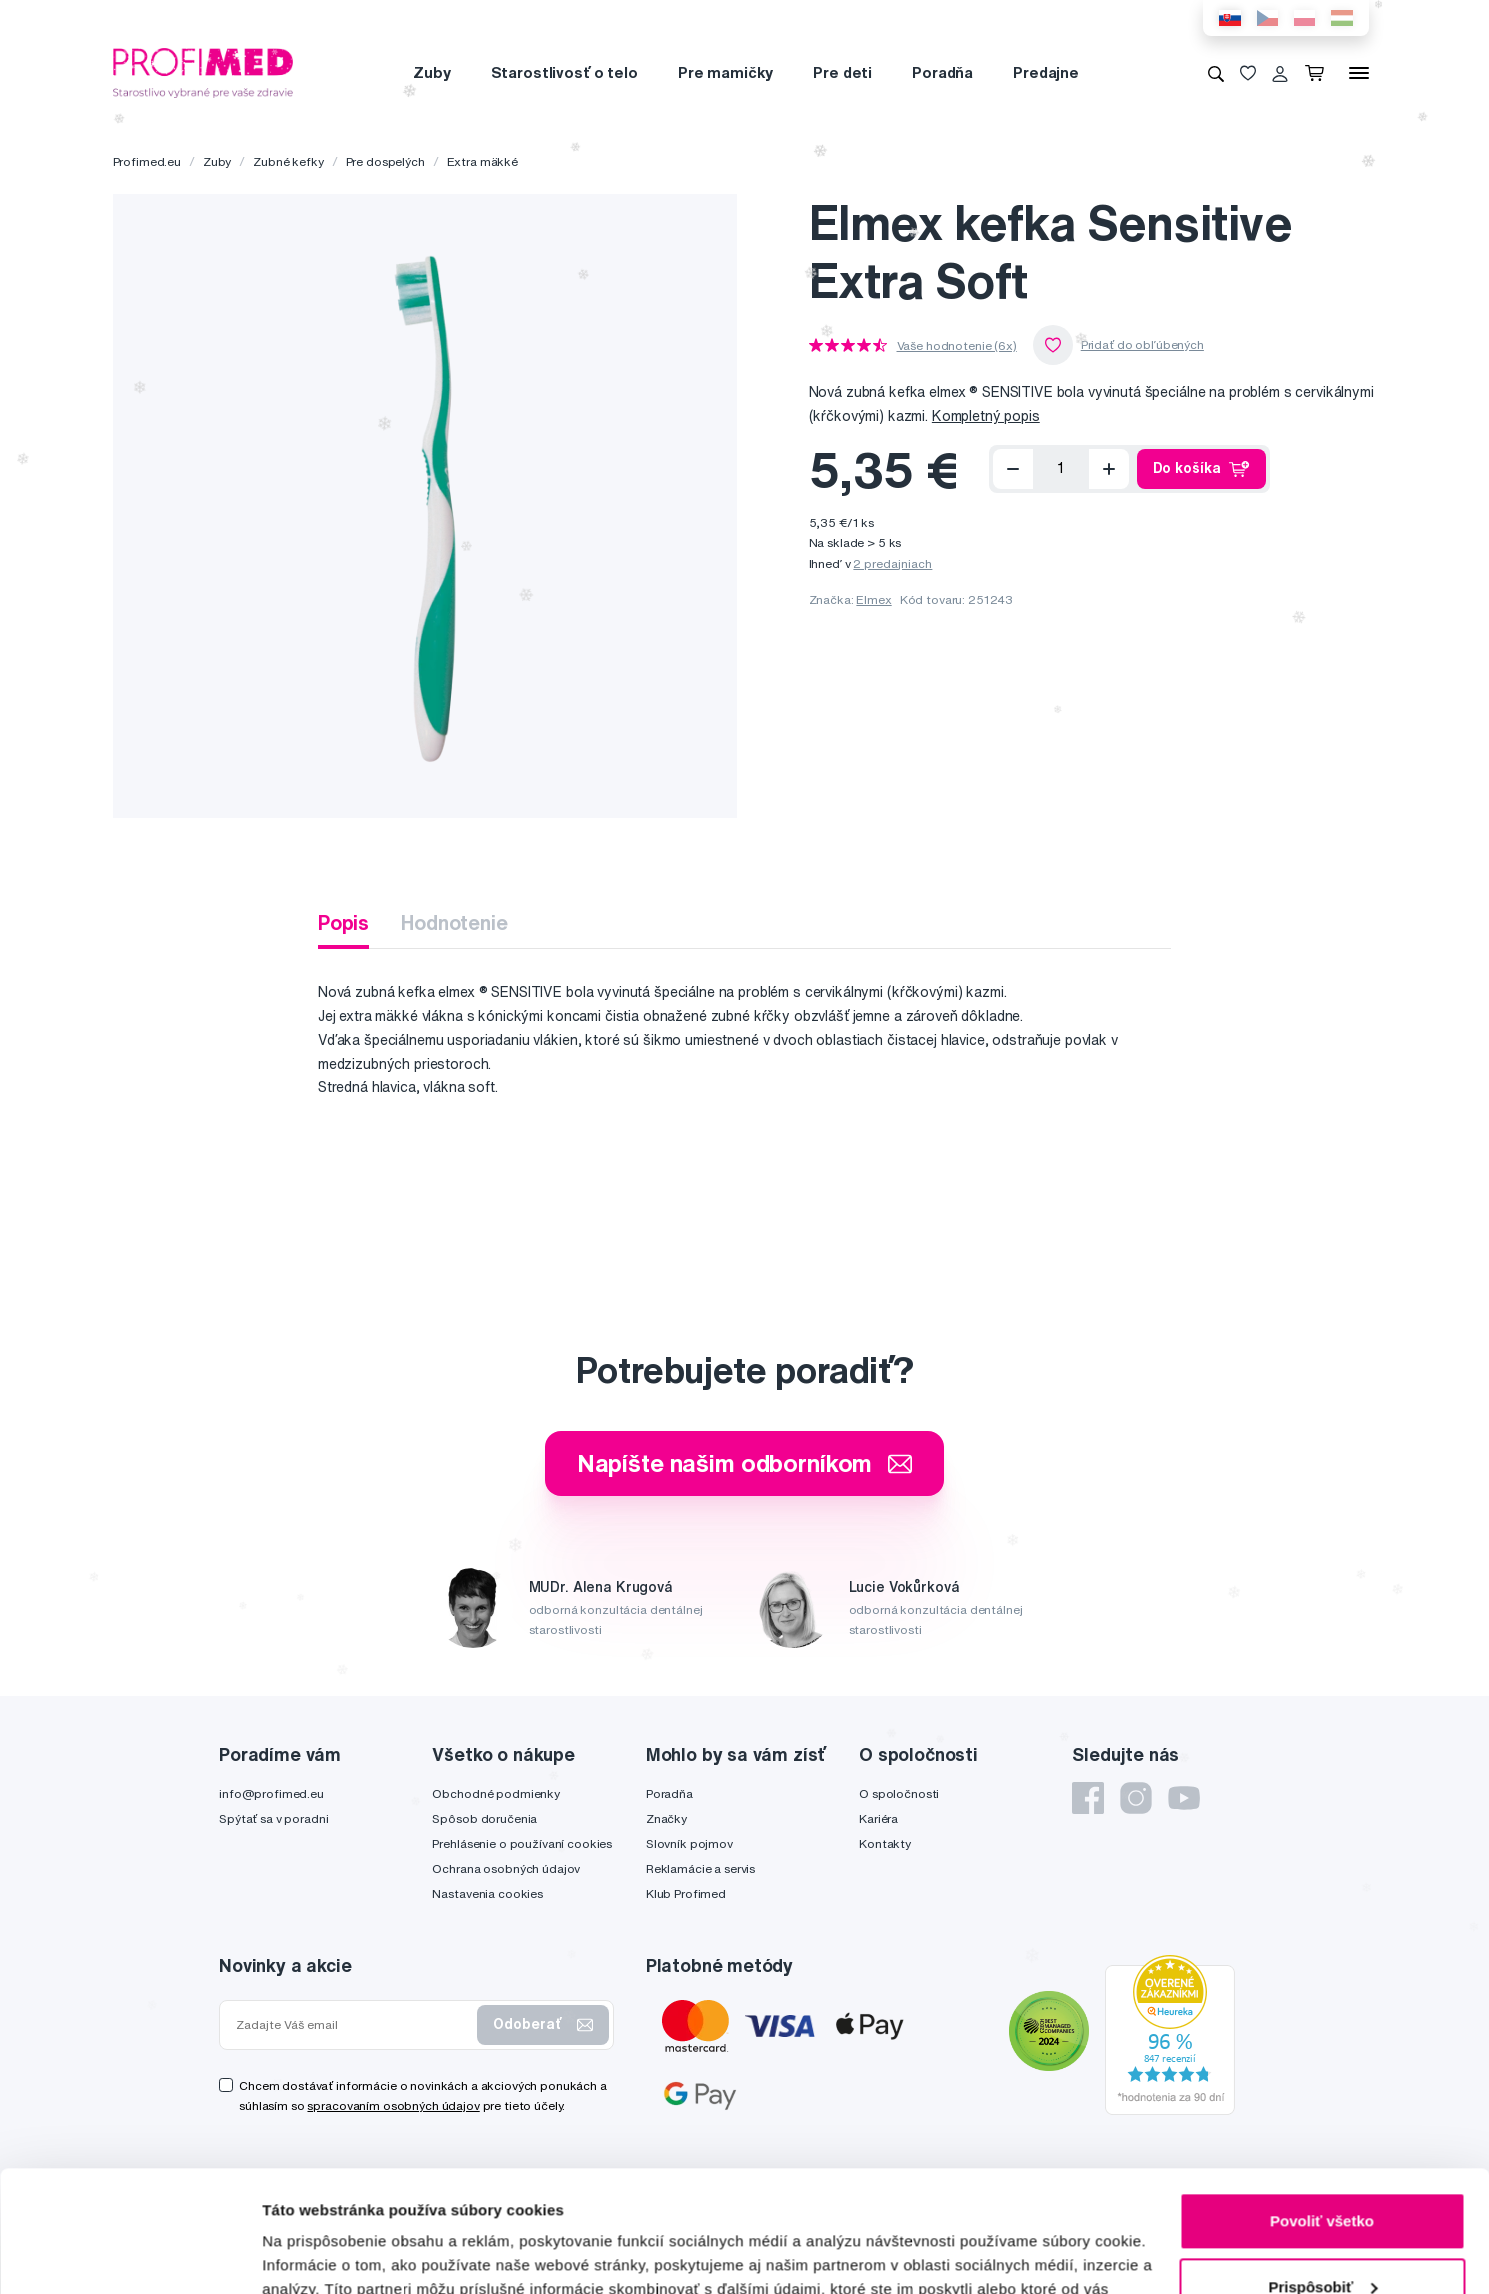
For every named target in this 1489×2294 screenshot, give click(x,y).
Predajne (1046, 72)
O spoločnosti (899, 1793)
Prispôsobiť (1322, 2172)
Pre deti (842, 72)
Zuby (431, 72)
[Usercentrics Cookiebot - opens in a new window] (129, 2255)
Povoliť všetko (1322, 2107)
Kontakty (885, 1843)
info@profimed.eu (271, 1793)
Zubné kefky (288, 161)
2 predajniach (892, 563)
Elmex (873, 599)
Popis (343, 922)
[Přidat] (1109, 469)
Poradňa (942, 72)
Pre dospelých (385, 161)
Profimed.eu (147, 161)
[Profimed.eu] (203, 72)
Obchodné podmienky (495, 1793)
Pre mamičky (725, 72)
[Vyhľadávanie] (1216, 73)
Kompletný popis (986, 416)
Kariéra (878, 1818)
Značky (666, 1818)
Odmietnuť (1321, 2238)
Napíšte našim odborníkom (745, 1463)
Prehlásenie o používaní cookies (522, 1843)
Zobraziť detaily (319, 2254)
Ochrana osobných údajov (506, 1868)
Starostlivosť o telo (564, 72)
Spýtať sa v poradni (273, 1818)
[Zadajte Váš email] (352, 2025)
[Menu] (1359, 73)
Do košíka (1202, 469)
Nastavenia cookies (487, 1893)
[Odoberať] (1013, 469)
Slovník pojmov (689, 1843)
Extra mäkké (482, 161)
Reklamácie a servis (700, 1868)
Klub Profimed (686, 1893)
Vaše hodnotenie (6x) (957, 346)
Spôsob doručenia (484, 1818)
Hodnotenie (454, 922)
